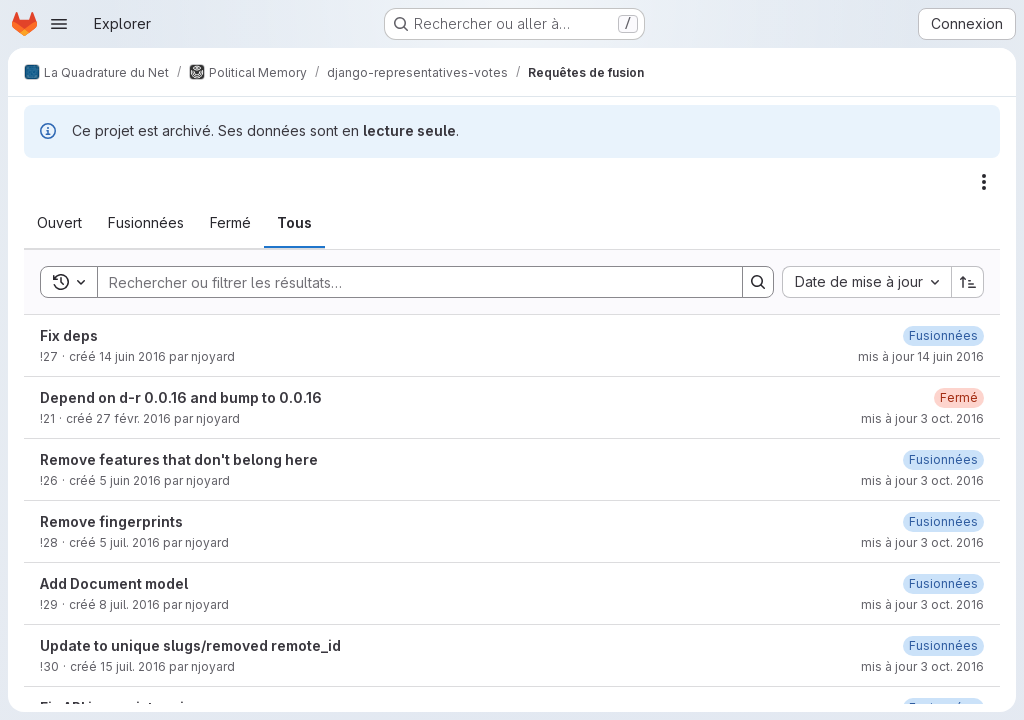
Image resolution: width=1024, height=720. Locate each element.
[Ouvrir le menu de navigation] (59, 24)
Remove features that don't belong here (179, 459)
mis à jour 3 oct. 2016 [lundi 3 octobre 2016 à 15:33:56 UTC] (922, 604)
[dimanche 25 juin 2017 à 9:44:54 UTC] (943, 335)
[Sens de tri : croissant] (968, 282)
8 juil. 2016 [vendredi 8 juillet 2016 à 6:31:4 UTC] (129, 604)
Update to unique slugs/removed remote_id (190, 645)
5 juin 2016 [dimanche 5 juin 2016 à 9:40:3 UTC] (130, 480)
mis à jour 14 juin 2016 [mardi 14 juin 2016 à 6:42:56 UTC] (921, 356)
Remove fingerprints (111, 521)
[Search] (410, 282)
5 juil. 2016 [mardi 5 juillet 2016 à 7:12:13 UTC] (129, 542)
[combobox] (866, 282)
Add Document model (114, 583)
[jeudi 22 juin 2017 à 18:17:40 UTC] (943, 459)
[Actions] (984, 182)
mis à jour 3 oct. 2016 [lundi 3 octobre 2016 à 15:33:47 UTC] (922, 480)
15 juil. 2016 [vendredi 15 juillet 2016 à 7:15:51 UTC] (133, 666)
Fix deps (69, 335)
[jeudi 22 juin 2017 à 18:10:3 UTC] (943, 521)
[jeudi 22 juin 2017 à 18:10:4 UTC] (943, 583)
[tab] (59, 223)
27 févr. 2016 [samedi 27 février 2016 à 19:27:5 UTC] (133, 418)
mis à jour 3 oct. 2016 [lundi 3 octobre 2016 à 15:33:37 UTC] (922, 418)
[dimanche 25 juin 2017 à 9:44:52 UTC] (943, 645)
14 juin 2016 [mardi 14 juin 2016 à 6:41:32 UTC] (132, 356)
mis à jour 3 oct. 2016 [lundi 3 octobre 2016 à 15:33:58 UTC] (922, 666)
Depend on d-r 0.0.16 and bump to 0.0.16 (181, 397)
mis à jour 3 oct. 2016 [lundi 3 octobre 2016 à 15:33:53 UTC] (922, 542)
